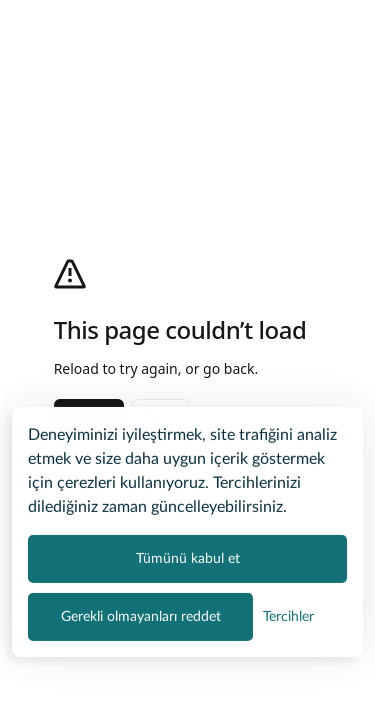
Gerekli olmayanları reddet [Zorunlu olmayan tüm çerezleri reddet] (141, 615)
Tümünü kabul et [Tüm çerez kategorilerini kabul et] (188, 557)
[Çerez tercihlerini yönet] (288, 615)
